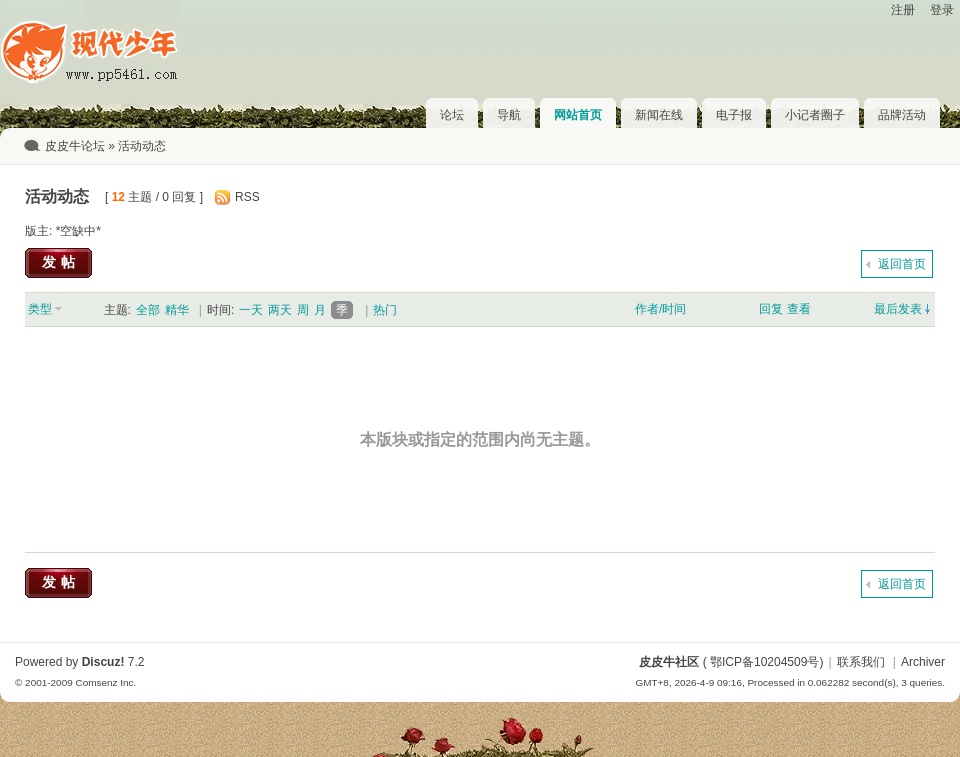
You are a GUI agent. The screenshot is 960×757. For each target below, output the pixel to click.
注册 (903, 10)
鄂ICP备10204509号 (764, 662)
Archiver (923, 662)
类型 (40, 309)
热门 (385, 310)
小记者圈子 (815, 115)
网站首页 (578, 115)
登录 (942, 10)
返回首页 (902, 264)
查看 (799, 309)
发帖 (61, 262)
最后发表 (898, 309)
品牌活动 (902, 115)
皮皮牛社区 (669, 662)
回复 (771, 309)
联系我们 (861, 662)
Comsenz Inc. (105, 682)
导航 (509, 115)
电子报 (734, 115)
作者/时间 (660, 309)
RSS (247, 197)
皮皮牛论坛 (75, 146)
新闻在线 (659, 115)
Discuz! (103, 662)
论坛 (452, 115)
